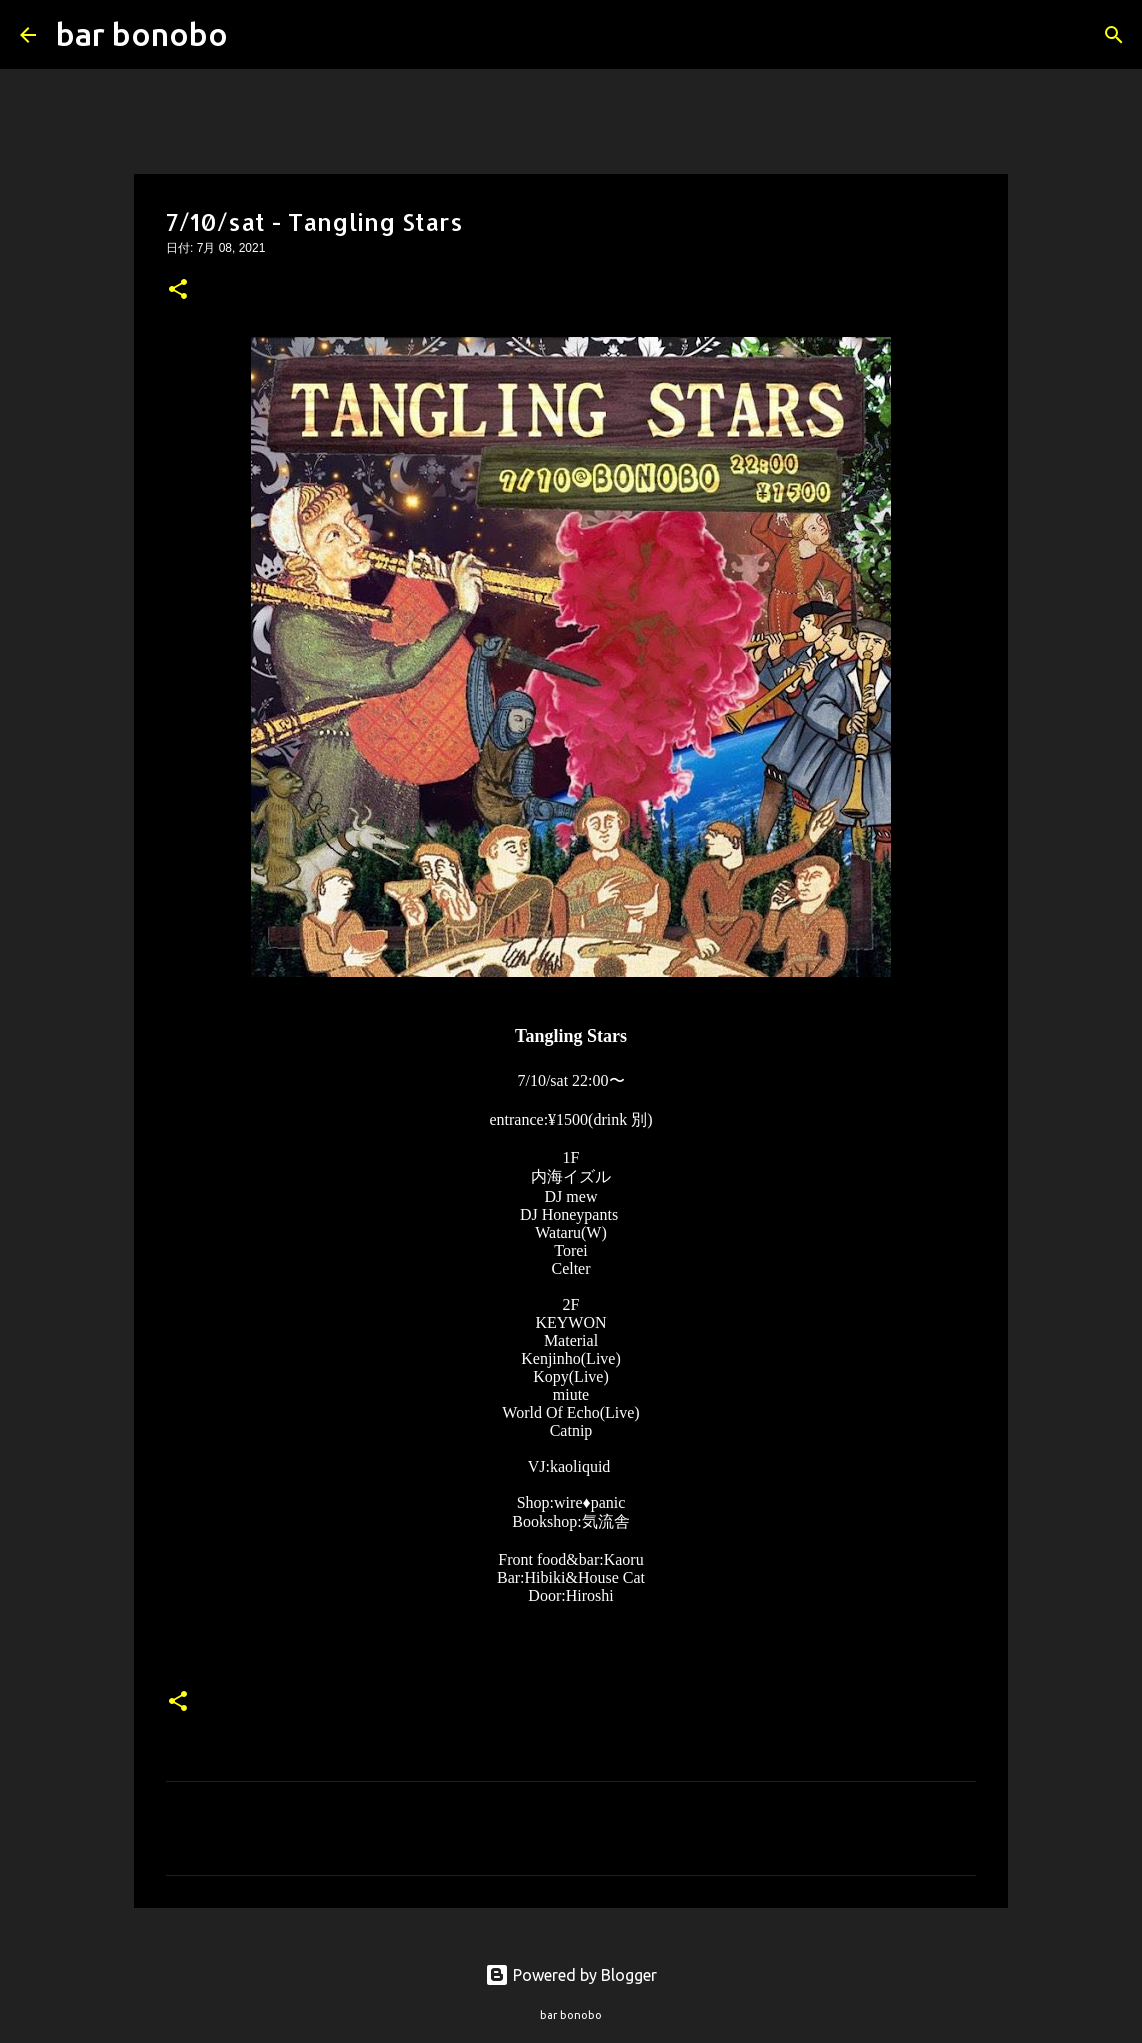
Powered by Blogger (571, 1975)
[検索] (256, 35)
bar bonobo (142, 34)
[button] (178, 291)
